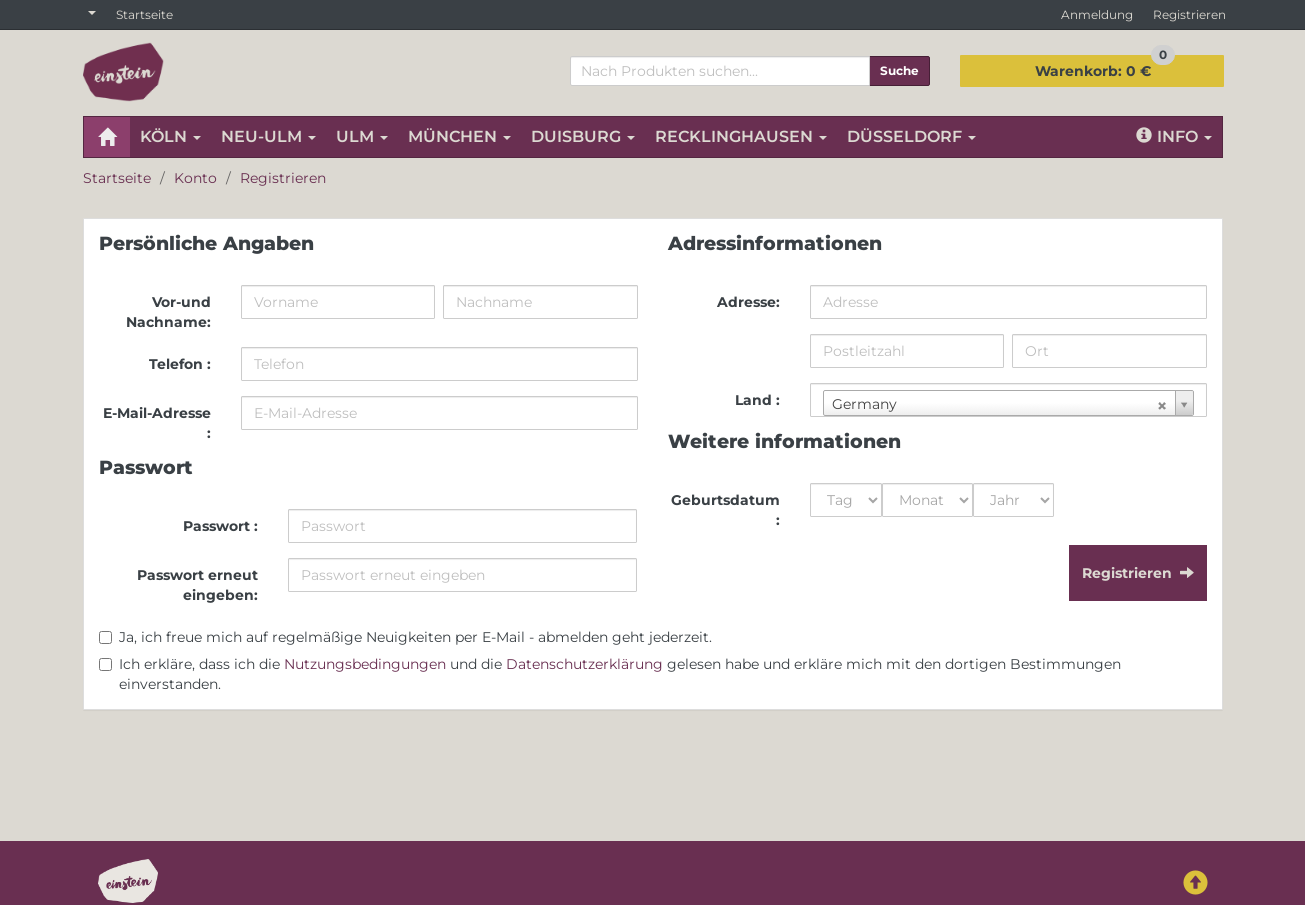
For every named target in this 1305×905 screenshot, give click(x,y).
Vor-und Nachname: (168, 312)
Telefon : (180, 364)
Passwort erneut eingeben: (197, 585)
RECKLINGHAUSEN (741, 136)
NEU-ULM (268, 136)
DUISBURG (583, 136)
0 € (1105, 67)
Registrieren (1189, 14)
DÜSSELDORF (911, 136)
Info (1174, 136)
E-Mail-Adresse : (157, 423)
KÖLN (170, 136)
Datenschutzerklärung (584, 664)
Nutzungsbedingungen (365, 664)
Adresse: (748, 302)
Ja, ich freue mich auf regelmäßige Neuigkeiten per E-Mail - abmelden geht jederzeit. (415, 637)
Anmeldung (1097, 14)
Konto (195, 178)
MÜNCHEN (459, 136)
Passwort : (220, 526)
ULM (362, 136)
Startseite (144, 14)
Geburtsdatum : (725, 510)
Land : (757, 400)
